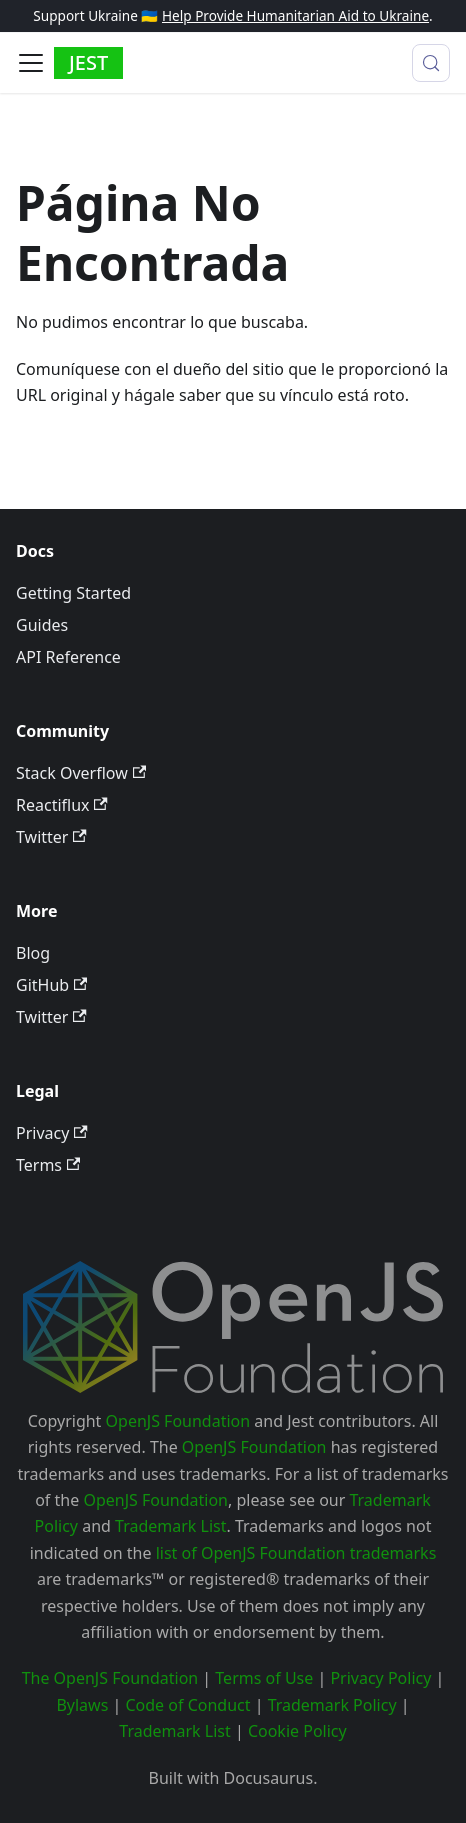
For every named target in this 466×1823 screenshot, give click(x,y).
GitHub (51, 985)
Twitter (51, 837)
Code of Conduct (187, 1705)
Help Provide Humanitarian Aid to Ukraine (295, 15)
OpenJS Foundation (178, 1421)
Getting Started (73, 593)
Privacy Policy (380, 1678)
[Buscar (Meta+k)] (431, 63)
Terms (48, 1165)
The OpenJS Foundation (110, 1678)
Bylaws (82, 1705)
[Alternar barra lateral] (31, 63)
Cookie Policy (297, 1731)
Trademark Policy (332, 1705)
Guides (42, 625)
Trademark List (170, 1526)
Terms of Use (264, 1678)
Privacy (52, 1133)
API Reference (68, 657)
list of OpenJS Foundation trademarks (296, 1553)
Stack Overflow (81, 773)
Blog (33, 953)
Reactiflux (62, 805)
